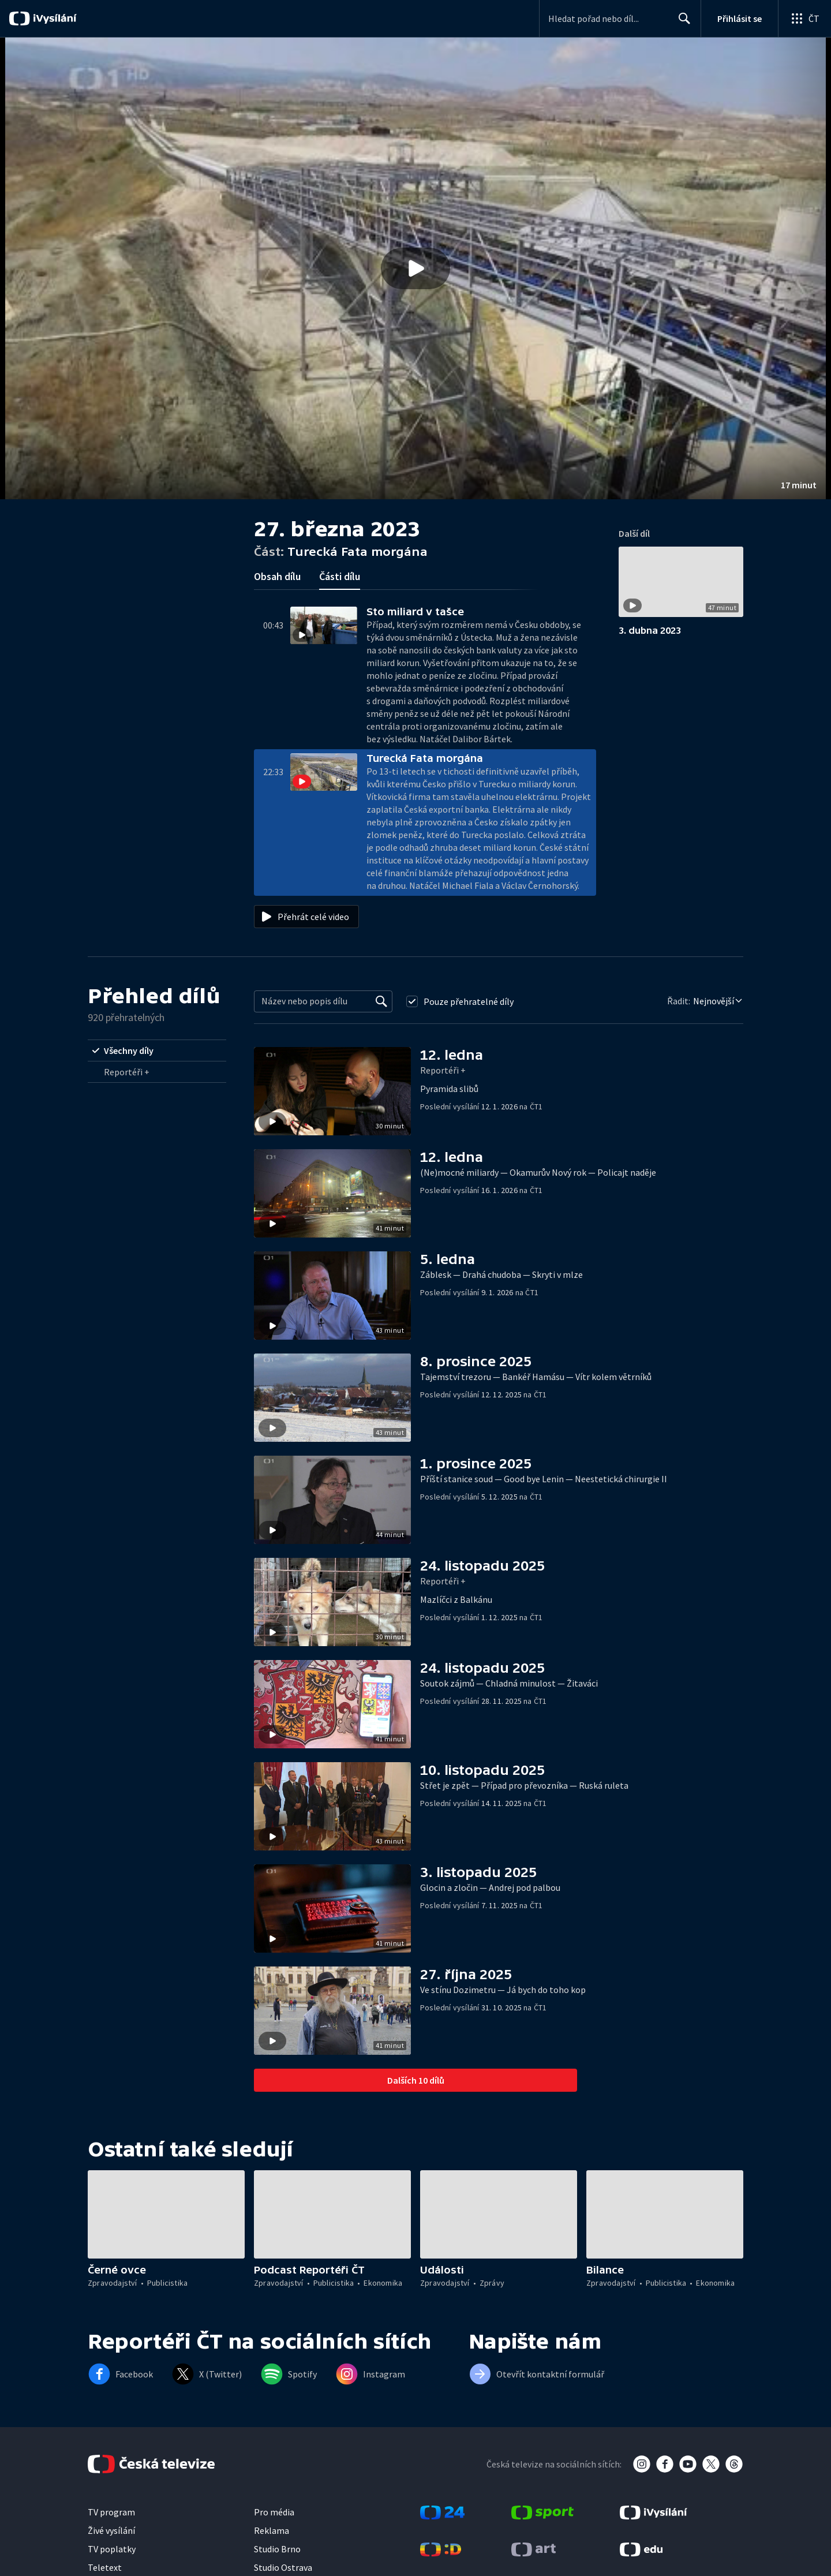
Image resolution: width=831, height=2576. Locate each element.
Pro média (274, 2512)
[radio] (157, 1050)
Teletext (105, 2567)
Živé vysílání (111, 2530)
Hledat (681, 23)
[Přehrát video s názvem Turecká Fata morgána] (415, 268)
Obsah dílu (277, 576)
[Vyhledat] (381, 1001)
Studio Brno (277, 2549)
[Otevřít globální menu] (804, 18)
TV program (111, 2512)
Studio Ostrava (283, 2567)
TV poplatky (112, 2549)
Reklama (271, 2530)
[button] (415, 268)
